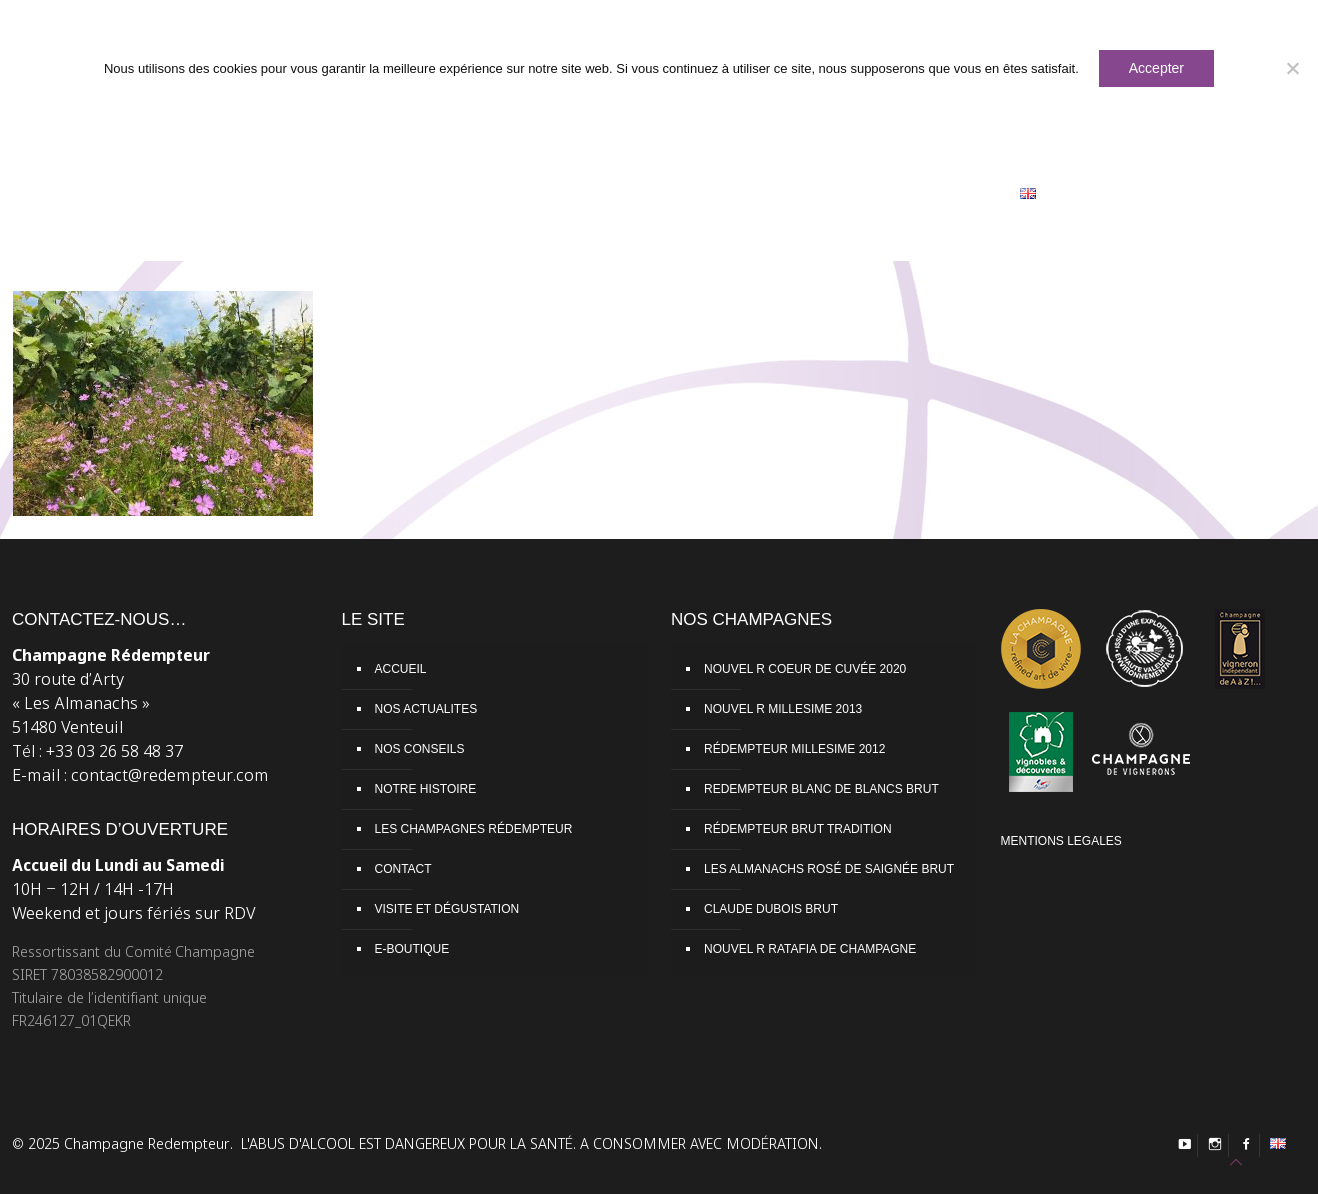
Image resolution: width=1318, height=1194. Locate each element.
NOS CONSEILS (420, 749)
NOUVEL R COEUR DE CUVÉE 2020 (805, 669)
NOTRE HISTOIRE (426, 789)
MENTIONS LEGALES (1061, 841)
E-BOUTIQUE (412, 949)
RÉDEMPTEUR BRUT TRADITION (798, 829)
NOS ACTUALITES (426, 709)
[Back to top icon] (1236, 1162)
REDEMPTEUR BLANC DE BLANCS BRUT (821, 789)
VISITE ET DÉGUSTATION (447, 909)
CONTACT (403, 869)
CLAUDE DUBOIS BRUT (771, 909)
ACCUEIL (401, 669)
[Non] (1293, 68)
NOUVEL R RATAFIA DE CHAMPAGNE (810, 949)
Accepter (1156, 68)
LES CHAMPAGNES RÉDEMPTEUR (474, 829)
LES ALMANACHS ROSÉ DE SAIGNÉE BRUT (829, 869)
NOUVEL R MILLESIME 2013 (783, 709)
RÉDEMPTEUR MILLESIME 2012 (794, 749)
